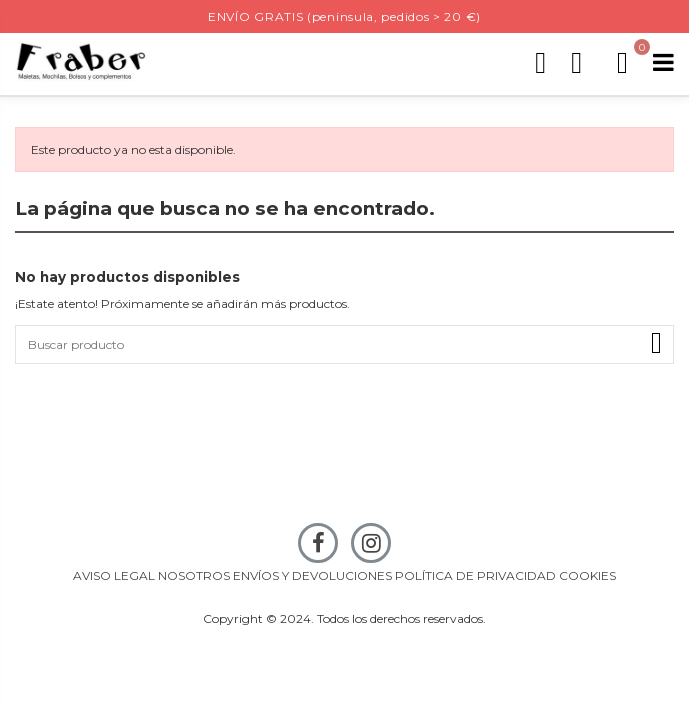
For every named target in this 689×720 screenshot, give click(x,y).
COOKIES (587, 575)
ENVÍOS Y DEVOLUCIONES (312, 575)
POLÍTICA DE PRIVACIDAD (475, 575)
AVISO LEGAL (114, 575)
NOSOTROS (194, 575)
